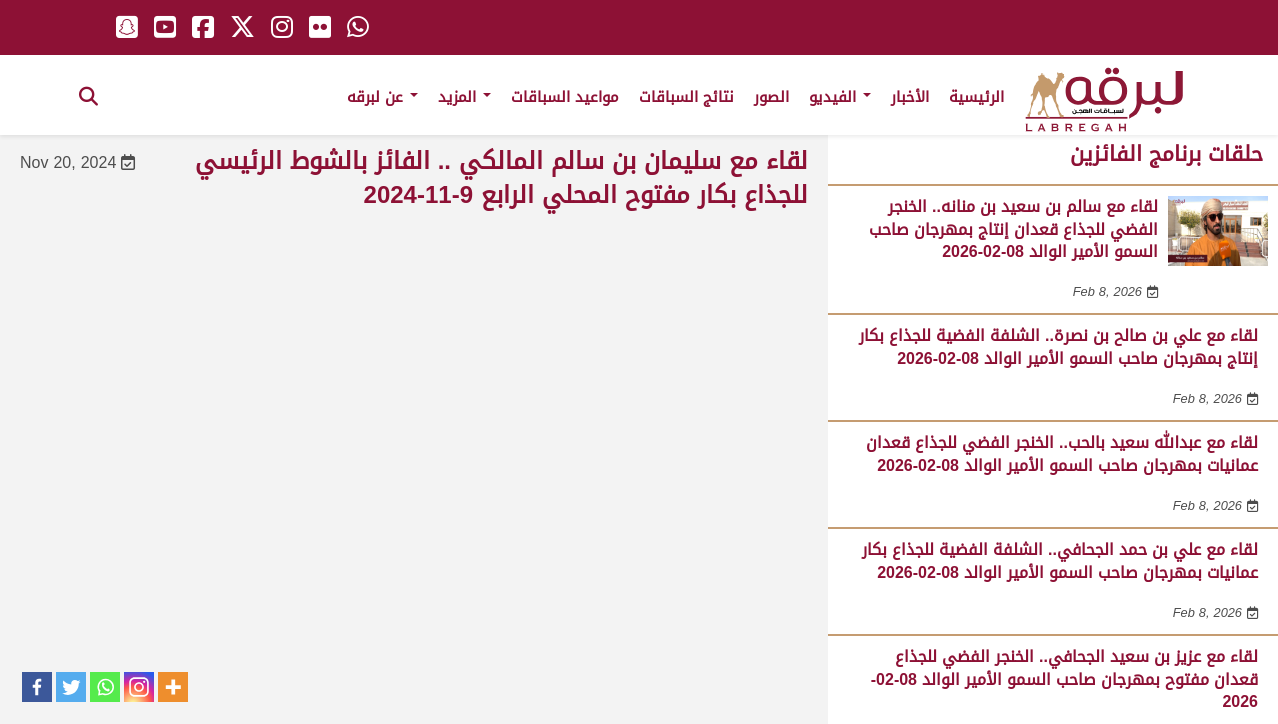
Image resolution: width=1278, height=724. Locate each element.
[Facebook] (37, 687)
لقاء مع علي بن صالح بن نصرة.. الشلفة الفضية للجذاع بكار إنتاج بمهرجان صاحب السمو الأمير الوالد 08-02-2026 (1058, 346)
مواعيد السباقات (565, 97)
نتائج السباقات (686, 97)
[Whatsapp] (105, 687)
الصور (771, 97)
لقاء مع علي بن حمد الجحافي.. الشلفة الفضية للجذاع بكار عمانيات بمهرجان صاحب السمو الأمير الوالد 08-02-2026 (1060, 560)
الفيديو (840, 97)
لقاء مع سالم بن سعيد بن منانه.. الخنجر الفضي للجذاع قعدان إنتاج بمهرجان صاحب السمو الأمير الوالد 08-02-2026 (1013, 229)
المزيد (464, 97)
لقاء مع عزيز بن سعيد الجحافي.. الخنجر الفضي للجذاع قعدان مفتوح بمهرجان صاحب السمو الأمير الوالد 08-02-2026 (1064, 679)
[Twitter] (71, 687)
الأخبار (910, 97)
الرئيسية (976, 97)
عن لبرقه (382, 97)
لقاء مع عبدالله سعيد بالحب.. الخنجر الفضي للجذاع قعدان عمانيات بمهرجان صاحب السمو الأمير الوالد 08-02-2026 (1062, 453)
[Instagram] (139, 687)
